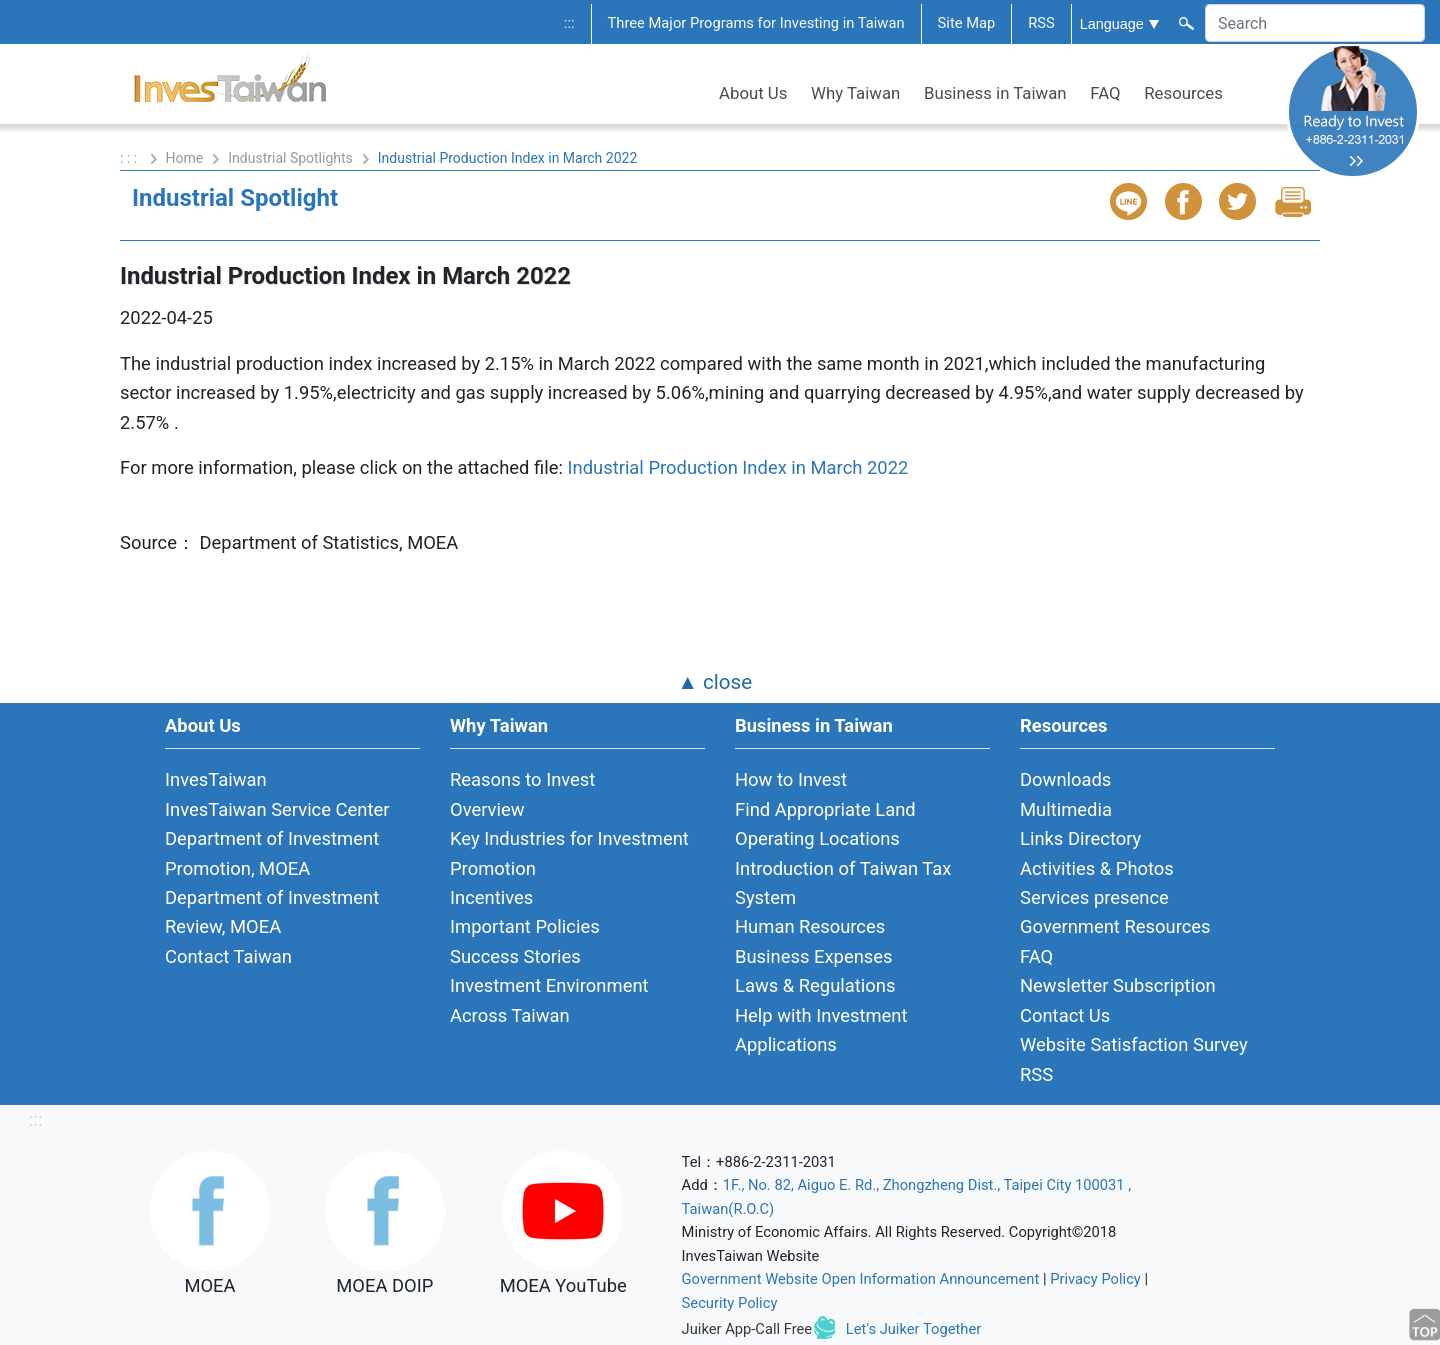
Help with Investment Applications (821, 1030)
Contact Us (1065, 1015)
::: (569, 23)
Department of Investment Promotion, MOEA (272, 853)
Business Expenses (814, 956)
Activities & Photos (1097, 868)
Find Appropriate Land (825, 809)
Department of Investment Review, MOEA (272, 912)
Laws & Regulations (815, 985)
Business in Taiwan (995, 93)
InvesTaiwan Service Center (277, 809)
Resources (1183, 93)
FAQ (1105, 93)
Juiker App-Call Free (747, 1329)
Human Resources (810, 926)
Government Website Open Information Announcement (861, 1279)
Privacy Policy (1095, 1279)
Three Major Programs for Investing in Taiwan (756, 23)
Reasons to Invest (522, 779)
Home (185, 158)
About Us (753, 93)
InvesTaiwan (216, 779)
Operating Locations (817, 838)
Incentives (491, 897)
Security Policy (730, 1303)
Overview (487, 809)
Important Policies (525, 926)
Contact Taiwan (228, 956)
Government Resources (1115, 926)
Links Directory (1080, 838)
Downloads (1065, 779)
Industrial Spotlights (290, 158)
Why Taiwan (855, 93)
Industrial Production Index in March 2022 (737, 467)
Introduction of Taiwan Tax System (843, 883)
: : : (130, 158)
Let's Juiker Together (913, 1329)
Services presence (1094, 897)
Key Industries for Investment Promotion (569, 853)
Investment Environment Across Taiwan (549, 1000)
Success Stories (515, 956)
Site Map (967, 23)
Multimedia (1066, 809)
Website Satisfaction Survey (1134, 1044)
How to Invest (791, 779)
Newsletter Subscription (1118, 985)
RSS (1041, 23)
